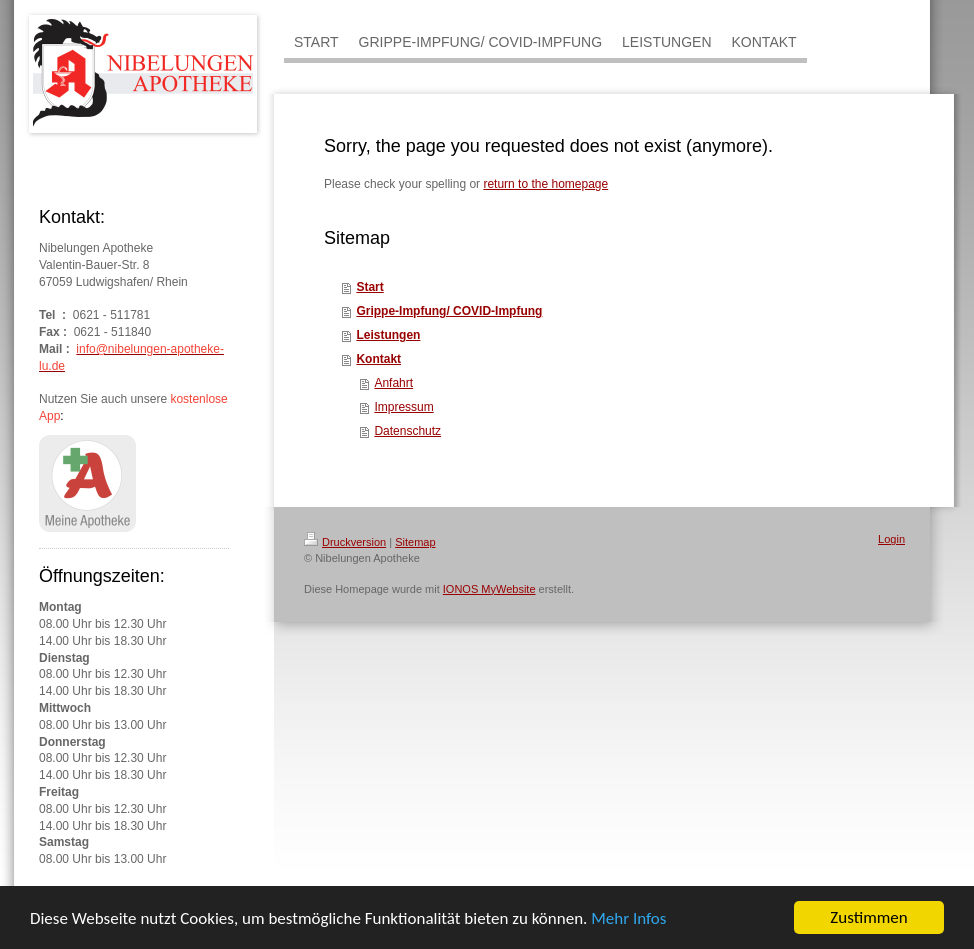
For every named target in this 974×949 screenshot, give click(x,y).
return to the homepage (545, 184)
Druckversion (345, 542)
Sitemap (415, 542)
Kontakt (378, 359)
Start (369, 287)
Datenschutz (407, 431)
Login (891, 539)
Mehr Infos (628, 918)
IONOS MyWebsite (489, 589)
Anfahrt (393, 383)
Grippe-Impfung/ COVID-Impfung (449, 311)
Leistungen (388, 335)
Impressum (403, 407)
